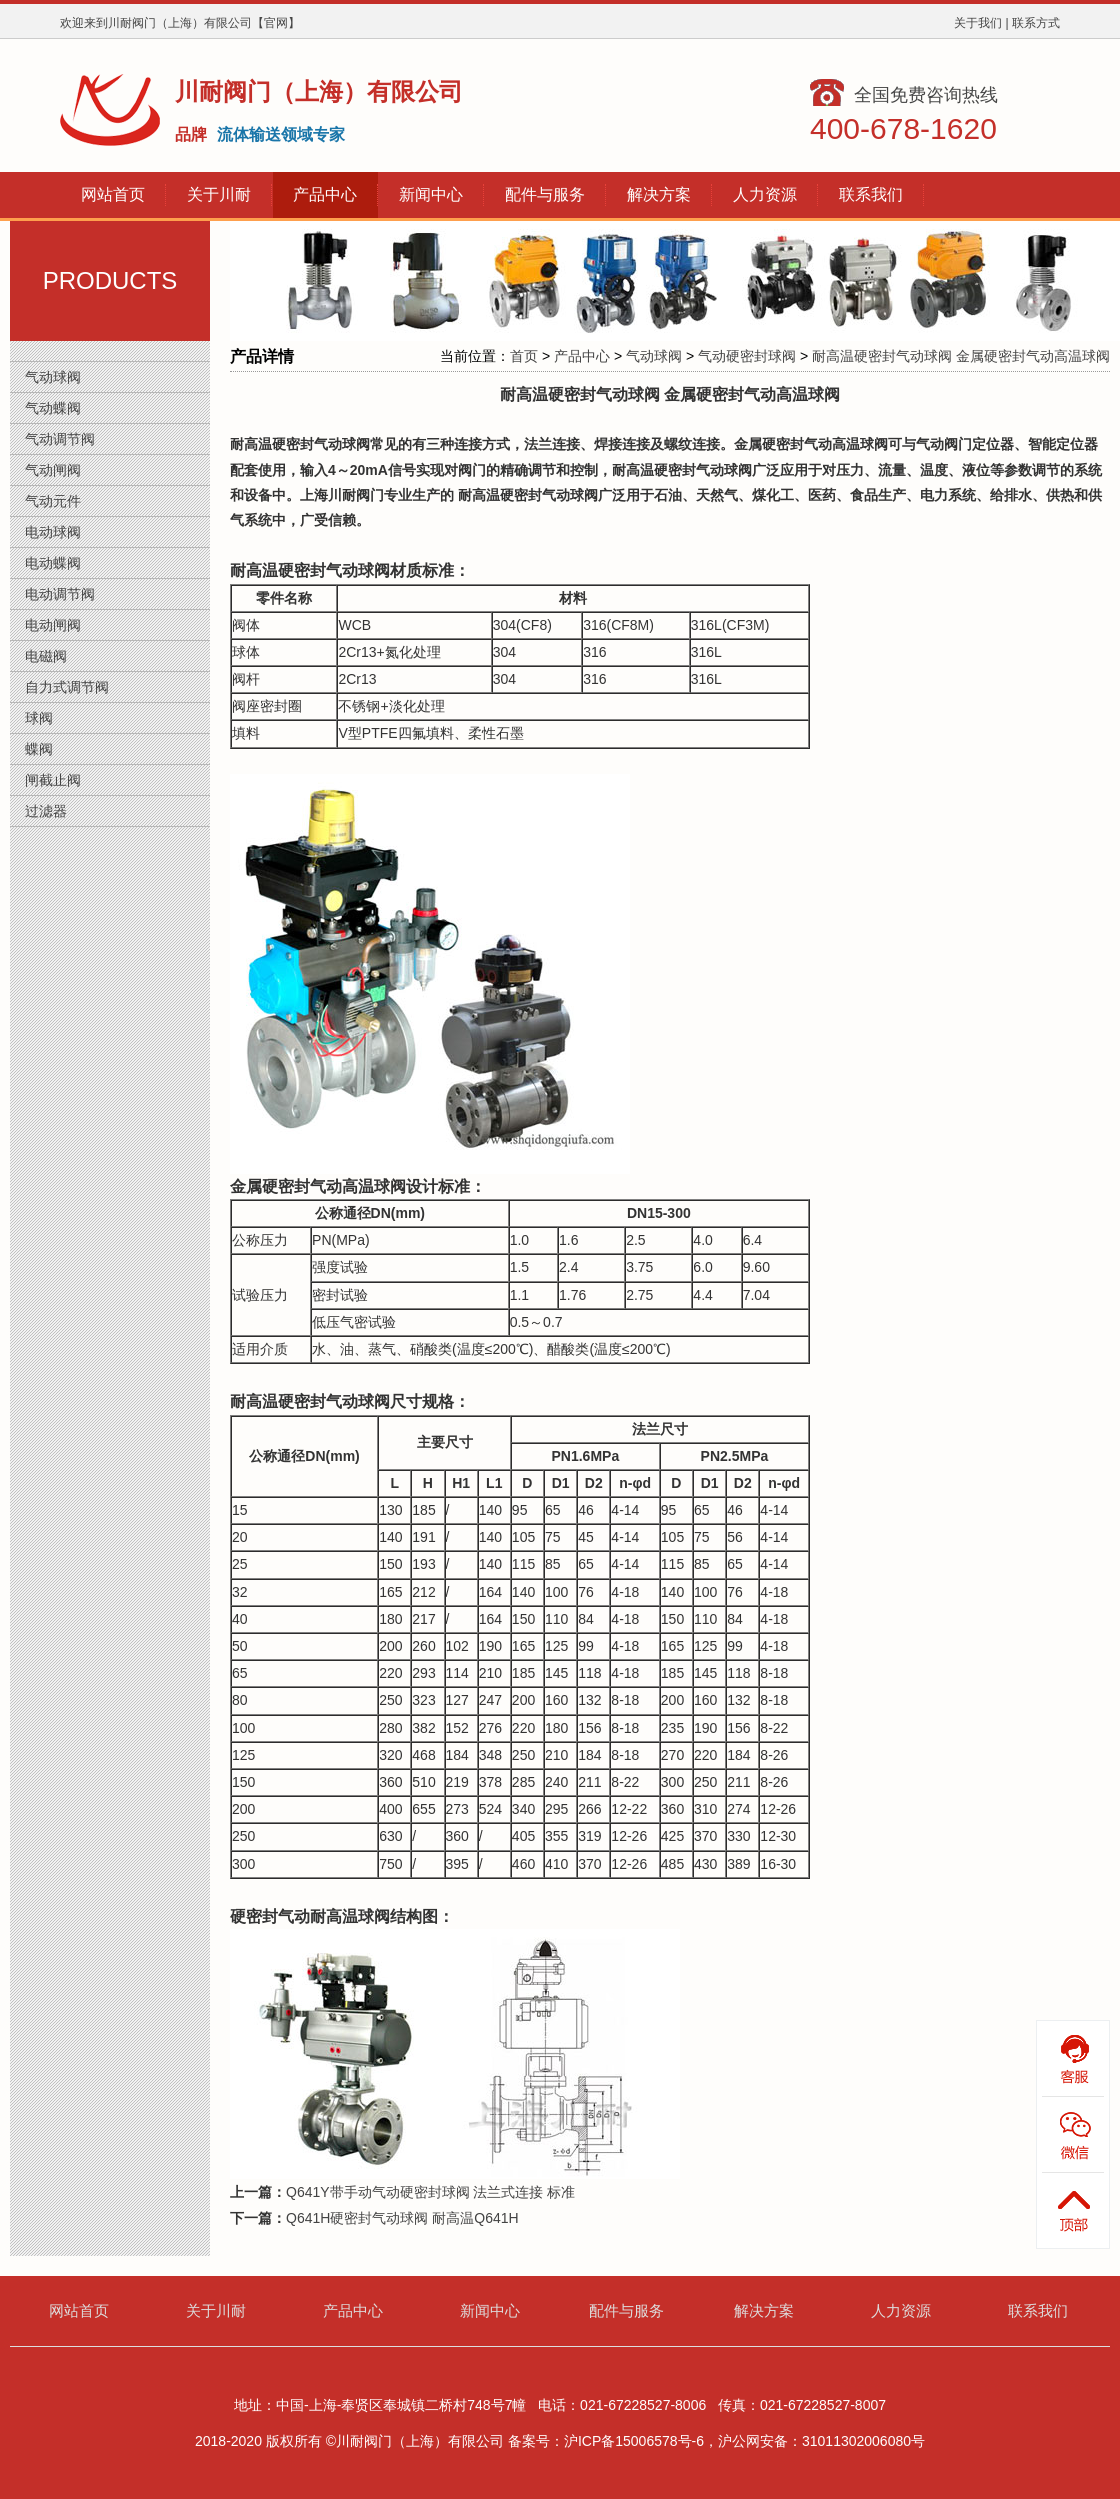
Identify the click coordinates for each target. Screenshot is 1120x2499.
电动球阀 (53, 532)
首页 (524, 356)
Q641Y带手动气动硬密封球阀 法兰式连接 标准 (430, 2192)
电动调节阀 (60, 594)
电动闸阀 (53, 625)
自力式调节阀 (67, 687)
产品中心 (582, 356)
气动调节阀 (60, 439)
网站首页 (79, 2310)
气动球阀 (53, 377)
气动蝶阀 (53, 408)
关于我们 (978, 23)
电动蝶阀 (53, 563)
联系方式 (1036, 23)
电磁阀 (46, 656)
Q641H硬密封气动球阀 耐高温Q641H (402, 2218)
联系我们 (1038, 2310)
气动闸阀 (53, 470)
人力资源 (901, 2310)
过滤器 (46, 811)
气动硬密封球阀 (747, 356)
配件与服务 (626, 2310)
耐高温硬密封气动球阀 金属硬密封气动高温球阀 (961, 356)
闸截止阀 (53, 780)
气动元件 (53, 501)
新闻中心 (490, 2310)
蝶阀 (39, 749)
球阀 (39, 718)
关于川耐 (216, 2310)
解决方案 (764, 2310)
